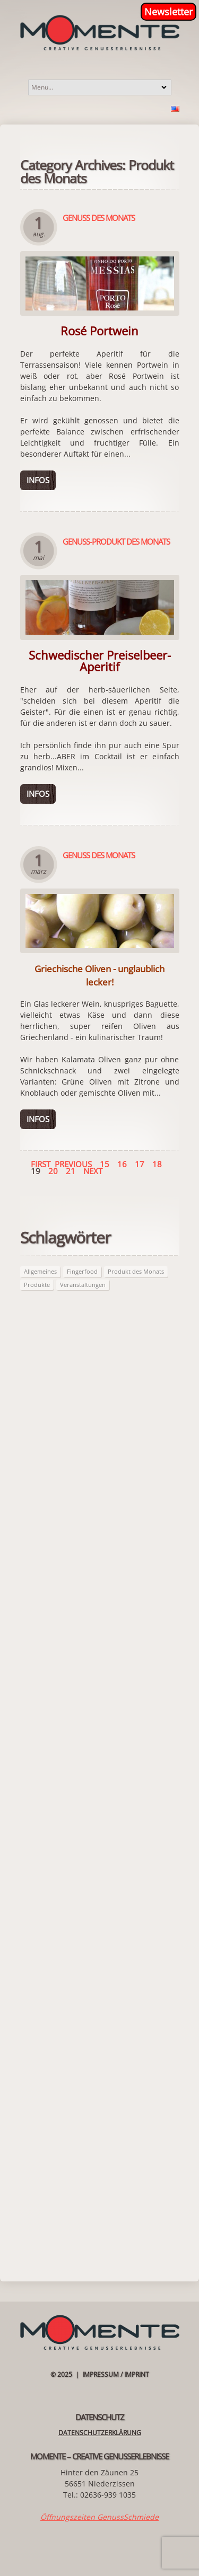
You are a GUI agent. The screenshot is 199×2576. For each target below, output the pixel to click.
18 (157, 1164)
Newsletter (168, 11)
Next (92, 1171)
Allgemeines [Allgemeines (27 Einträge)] (40, 1271)
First (40, 1164)
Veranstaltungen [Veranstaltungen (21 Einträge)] (83, 1285)
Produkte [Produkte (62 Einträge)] (37, 1285)
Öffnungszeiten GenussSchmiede (99, 2517)
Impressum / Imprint (115, 2374)
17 (139, 1164)
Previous (73, 1164)
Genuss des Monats (99, 217)
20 (53, 1171)
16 (122, 1164)
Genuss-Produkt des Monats (116, 541)
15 (104, 1164)
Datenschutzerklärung (99, 2432)
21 (70, 1171)
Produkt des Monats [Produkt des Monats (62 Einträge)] (136, 1271)
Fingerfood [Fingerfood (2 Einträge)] (82, 1271)
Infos (38, 480)
